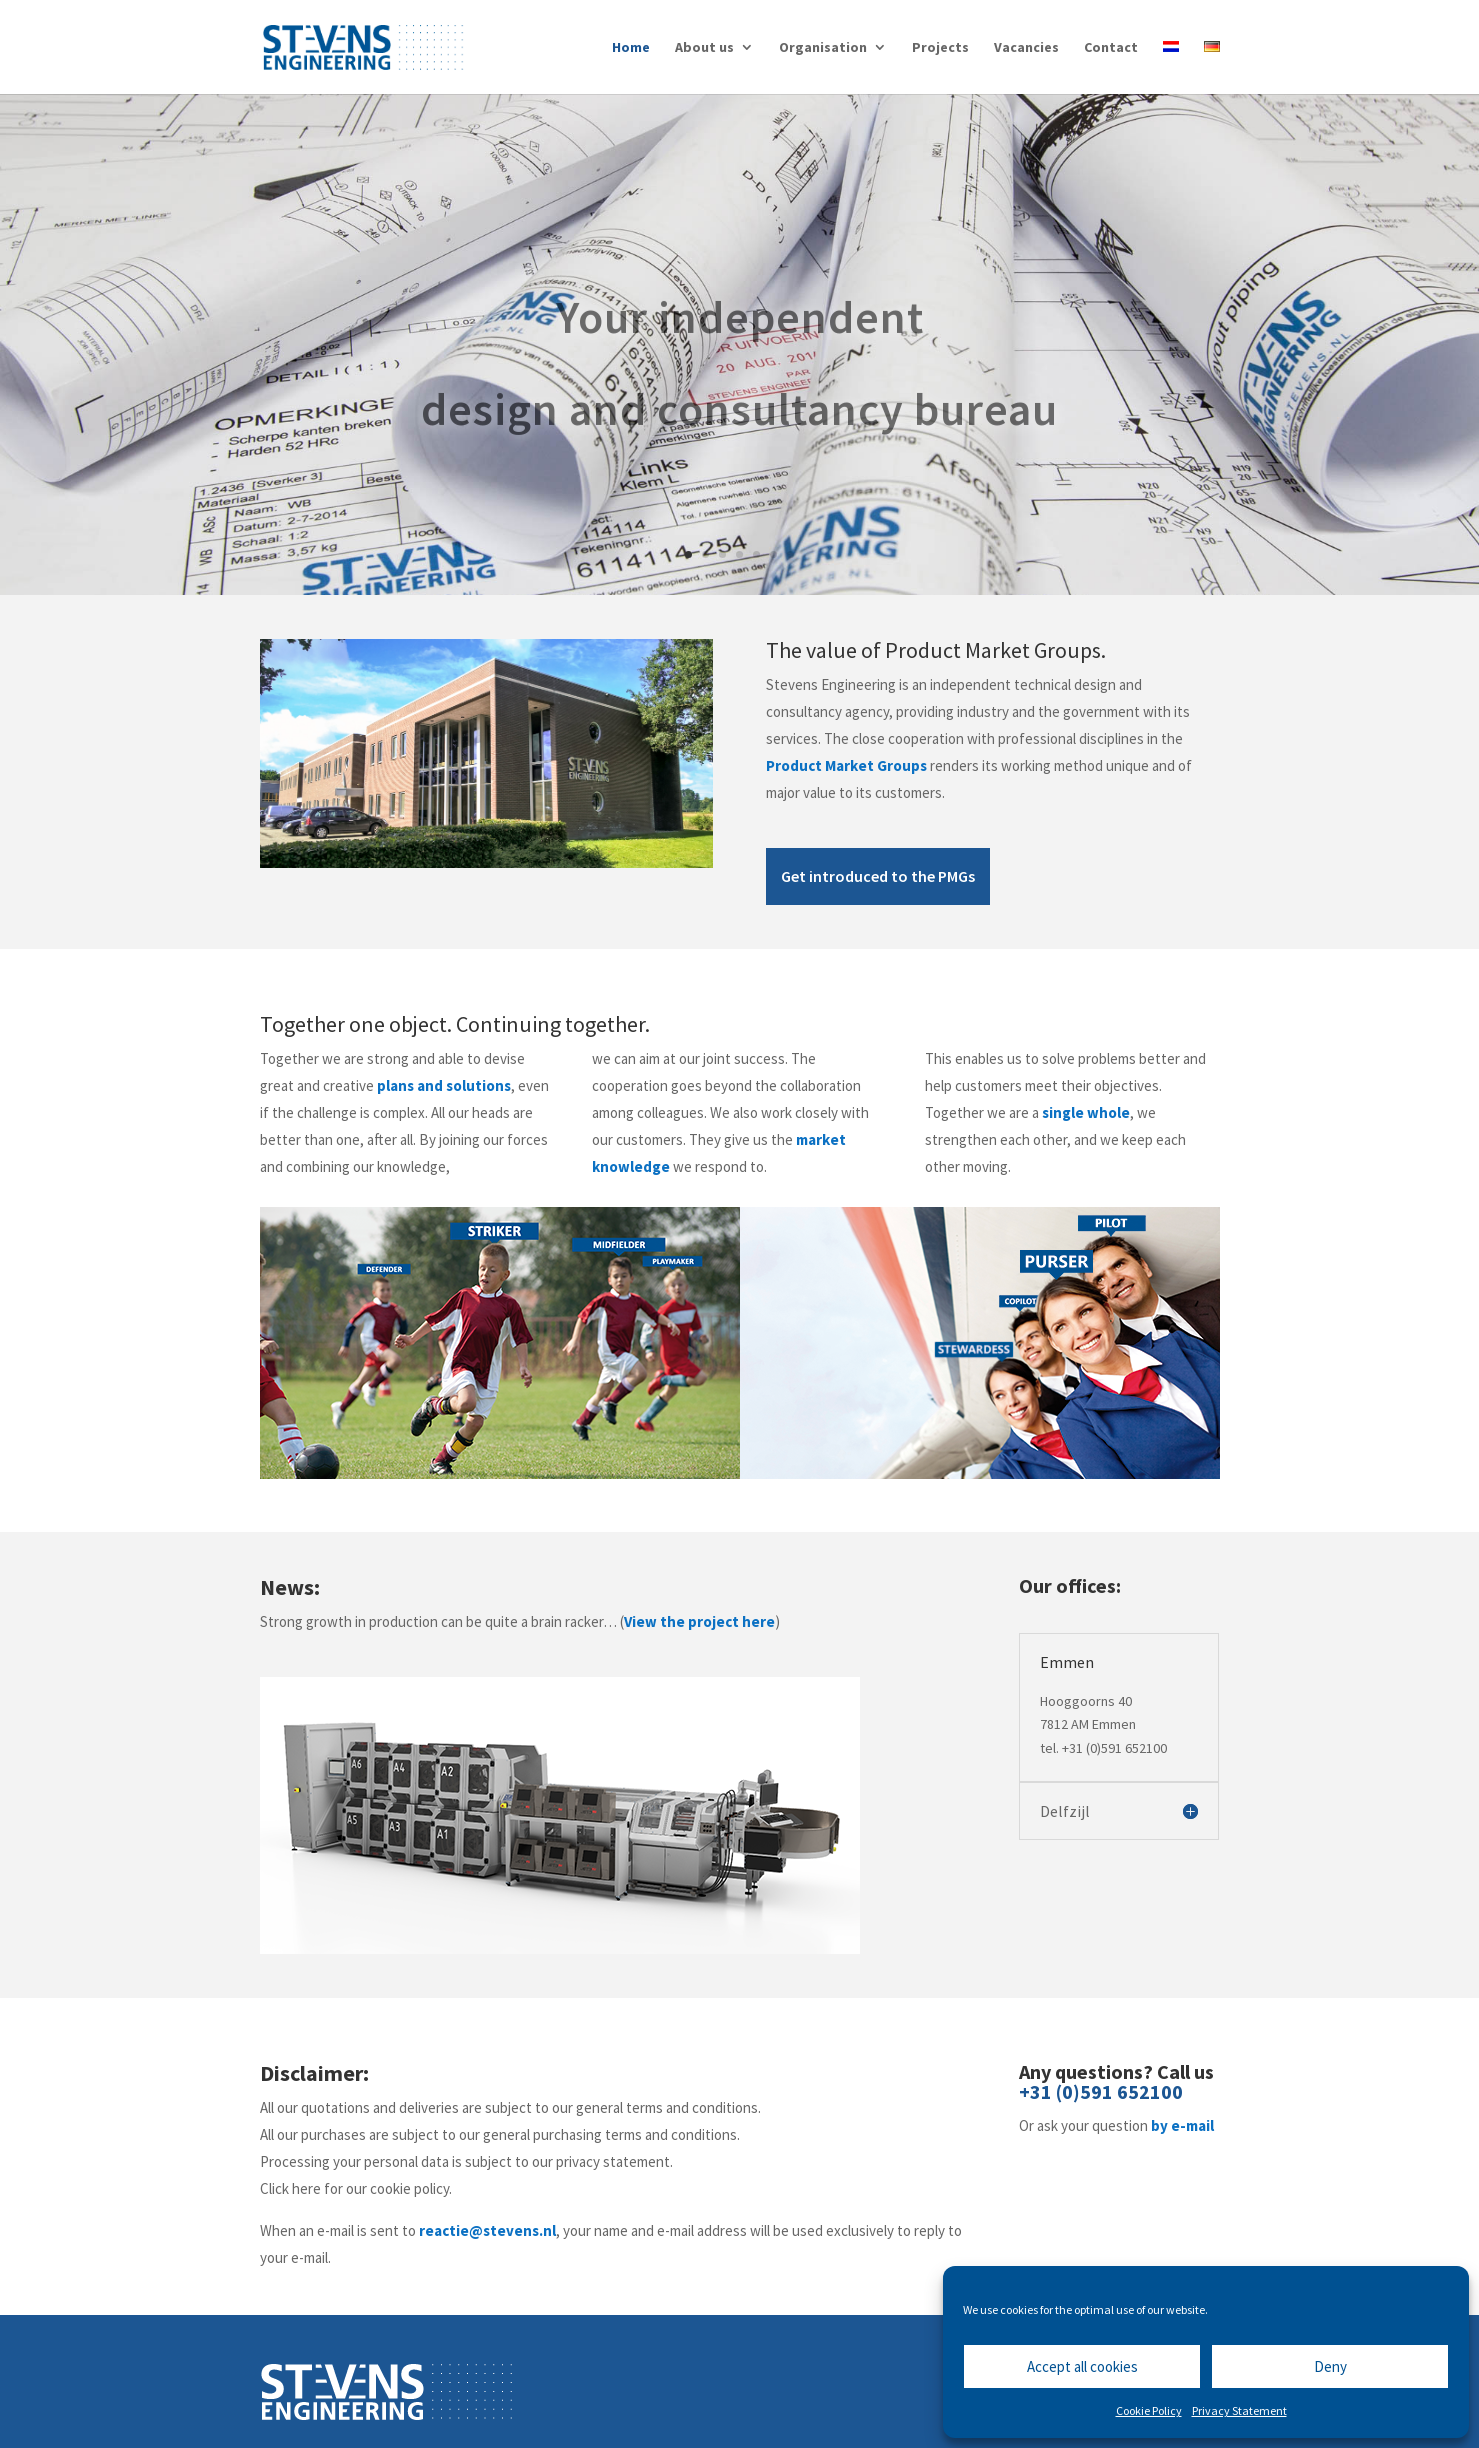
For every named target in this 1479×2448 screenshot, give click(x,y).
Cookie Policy (1149, 2410)
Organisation (823, 48)
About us (704, 48)
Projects (940, 48)
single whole (1086, 1112)
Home (631, 48)
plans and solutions (444, 1085)
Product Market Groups (846, 765)
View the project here (699, 1621)
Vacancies (1026, 48)
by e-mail (1182, 2125)
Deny (1330, 2366)
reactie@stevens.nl (487, 2230)
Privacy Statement (1239, 2410)
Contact (1111, 48)
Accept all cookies (1082, 2366)
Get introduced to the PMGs (878, 876)
